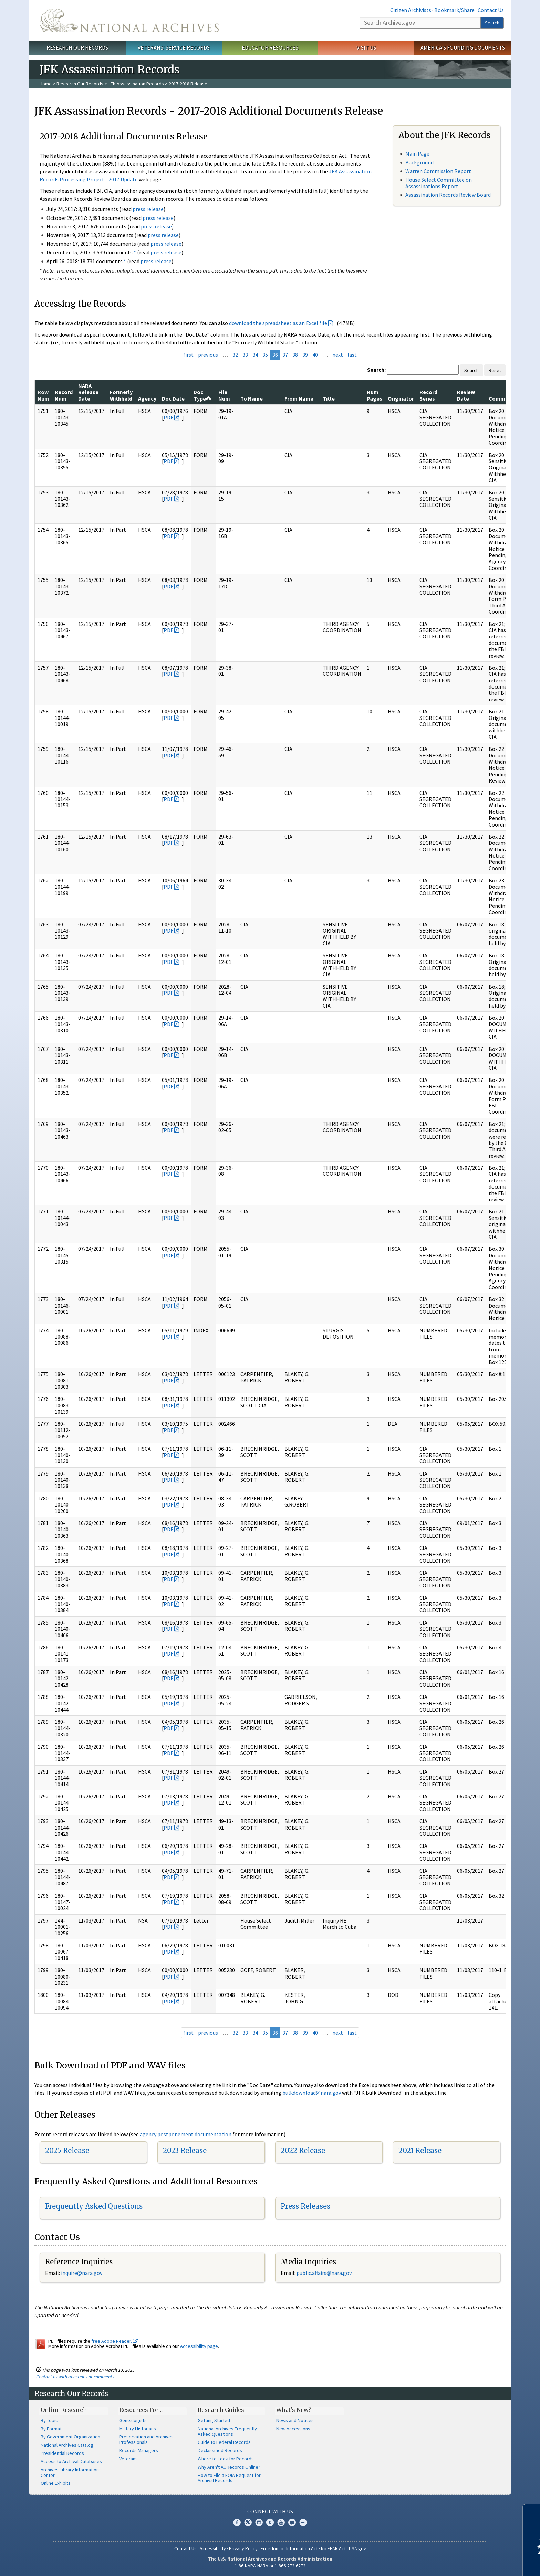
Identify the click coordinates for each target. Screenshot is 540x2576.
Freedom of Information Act (289, 2548)
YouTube (281, 2522)
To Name (251, 398)
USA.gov (357, 2548)
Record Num (64, 395)
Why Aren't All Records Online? (229, 2467)
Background (419, 162)
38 (295, 354)
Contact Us (491, 10)
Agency (147, 398)
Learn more (478, 2564)
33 (245, 354)
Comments (503, 398)
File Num (224, 395)
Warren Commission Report (438, 171)
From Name (298, 398)
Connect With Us (270, 2511)
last (352, 354)
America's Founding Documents (462, 47)
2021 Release (420, 2150)
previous (208, 354)
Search (492, 23)
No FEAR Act (333, 2548)
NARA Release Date (88, 392)
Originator (401, 398)
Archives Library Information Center (70, 2472)
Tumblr (270, 2522)
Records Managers (138, 2450)
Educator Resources (270, 47)
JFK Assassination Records (136, 84)
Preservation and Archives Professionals (146, 2439)
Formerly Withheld (121, 395)
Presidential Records (62, 2453)
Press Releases (305, 2206)
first (188, 354)
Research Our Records (77, 47)
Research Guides (221, 2409)
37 (285, 354)
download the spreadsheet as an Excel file (278, 323)
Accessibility (213, 2548)
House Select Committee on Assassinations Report (438, 183)
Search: (376, 369)
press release (148, 208)
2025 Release (67, 2150)
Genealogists (133, 2420)
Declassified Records (220, 2450)
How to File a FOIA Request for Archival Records (229, 2478)
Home (46, 84)
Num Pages (374, 395)
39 (305, 354)
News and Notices (295, 2420)
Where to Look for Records (226, 2459)
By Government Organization (70, 2437)
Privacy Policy (243, 2548)
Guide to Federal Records (224, 2442)
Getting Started (214, 2420)
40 (315, 354)
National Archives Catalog (67, 2445)
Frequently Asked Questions (94, 2206)
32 (235, 354)
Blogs (292, 2522)
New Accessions (293, 2429)
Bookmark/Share (454, 10)
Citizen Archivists (410, 10)
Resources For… (141, 2409)
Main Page (417, 153)
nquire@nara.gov (82, 2272)
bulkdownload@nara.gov (311, 2092)
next (337, 354)
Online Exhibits (56, 2483)
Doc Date (173, 398)
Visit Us (366, 47)
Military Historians (137, 2429)
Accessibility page (199, 2346)
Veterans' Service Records (174, 47)
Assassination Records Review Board (448, 194)
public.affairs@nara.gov (324, 2272)
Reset (495, 370)
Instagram (259, 2522)
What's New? (293, 2409)
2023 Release (185, 2150)
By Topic (49, 2420)
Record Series (428, 395)
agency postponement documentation (185, 2134)
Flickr (303, 2522)
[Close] (532, 2512)
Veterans (128, 2459)
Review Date (466, 395)
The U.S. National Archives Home (129, 20)
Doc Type (202, 395)
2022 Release (303, 2150)
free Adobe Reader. (114, 2341)
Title (329, 398)
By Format (51, 2429)
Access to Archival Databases (71, 2461)
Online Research (64, 2409)
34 (255, 354)
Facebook (237, 2522)
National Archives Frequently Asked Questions (227, 2431)
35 (265, 354)
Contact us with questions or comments (75, 2377)
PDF (168, 417)
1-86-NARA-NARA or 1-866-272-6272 (270, 2566)
